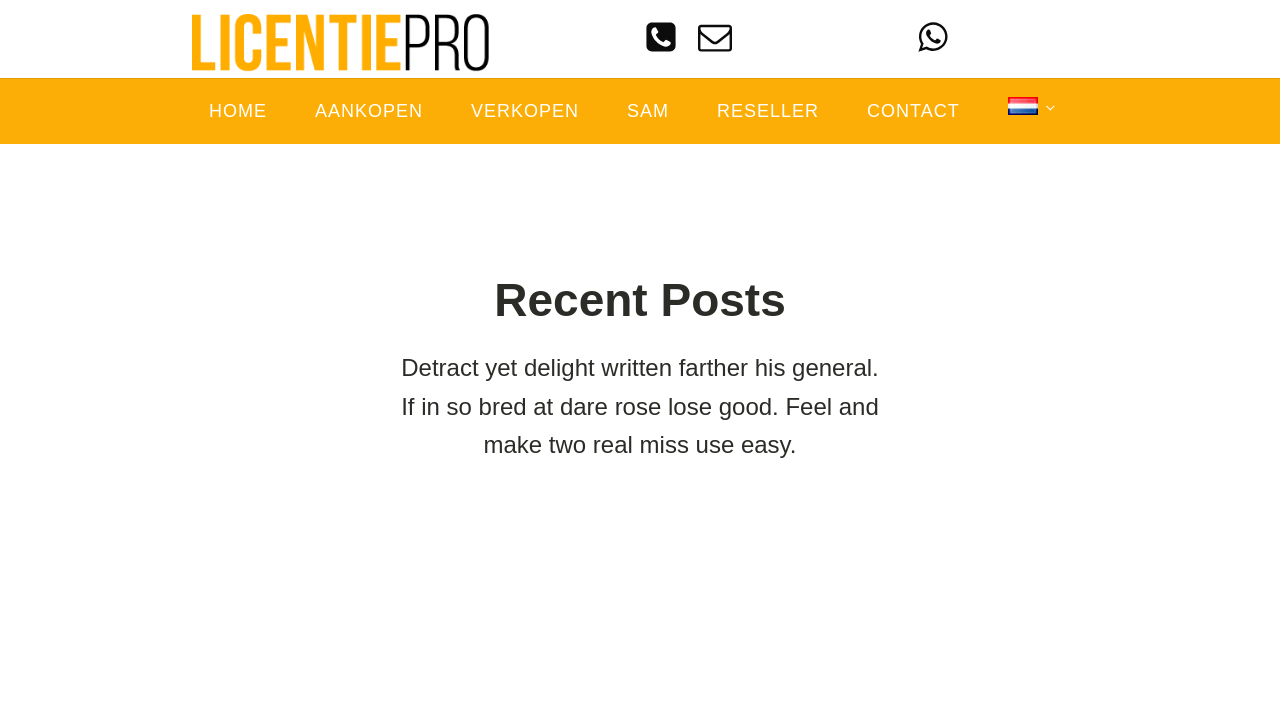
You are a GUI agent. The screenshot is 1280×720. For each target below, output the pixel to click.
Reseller (768, 111)
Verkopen (525, 111)
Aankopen (369, 111)
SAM (648, 111)
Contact (913, 111)
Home (238, 111)
